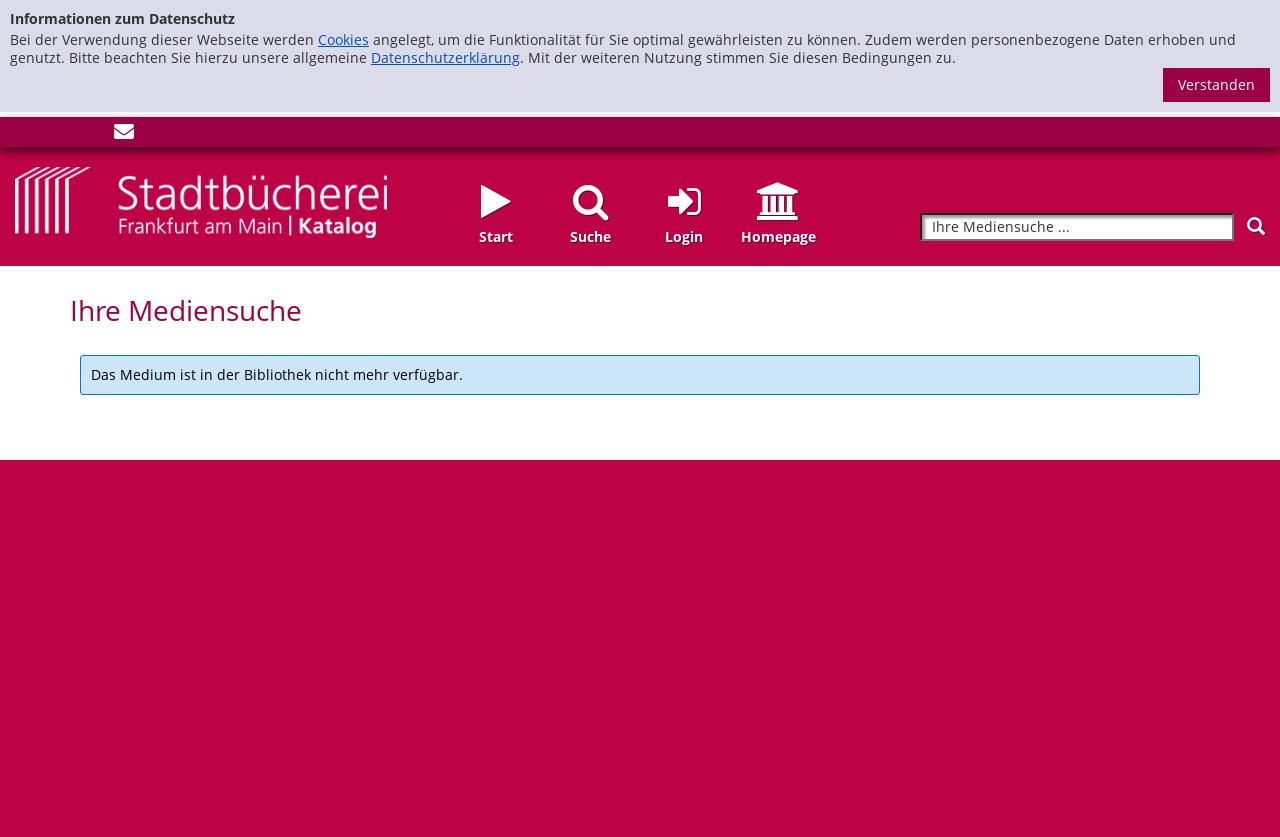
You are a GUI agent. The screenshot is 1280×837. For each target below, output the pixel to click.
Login (684, 236)
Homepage (778, 236)
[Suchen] (1256, 226)
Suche (590, 236)
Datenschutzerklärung (445, 57)
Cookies (343, 39)
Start (496, 236)
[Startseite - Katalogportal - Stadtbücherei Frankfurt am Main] (201, 200)
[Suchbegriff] (1077, 227)
